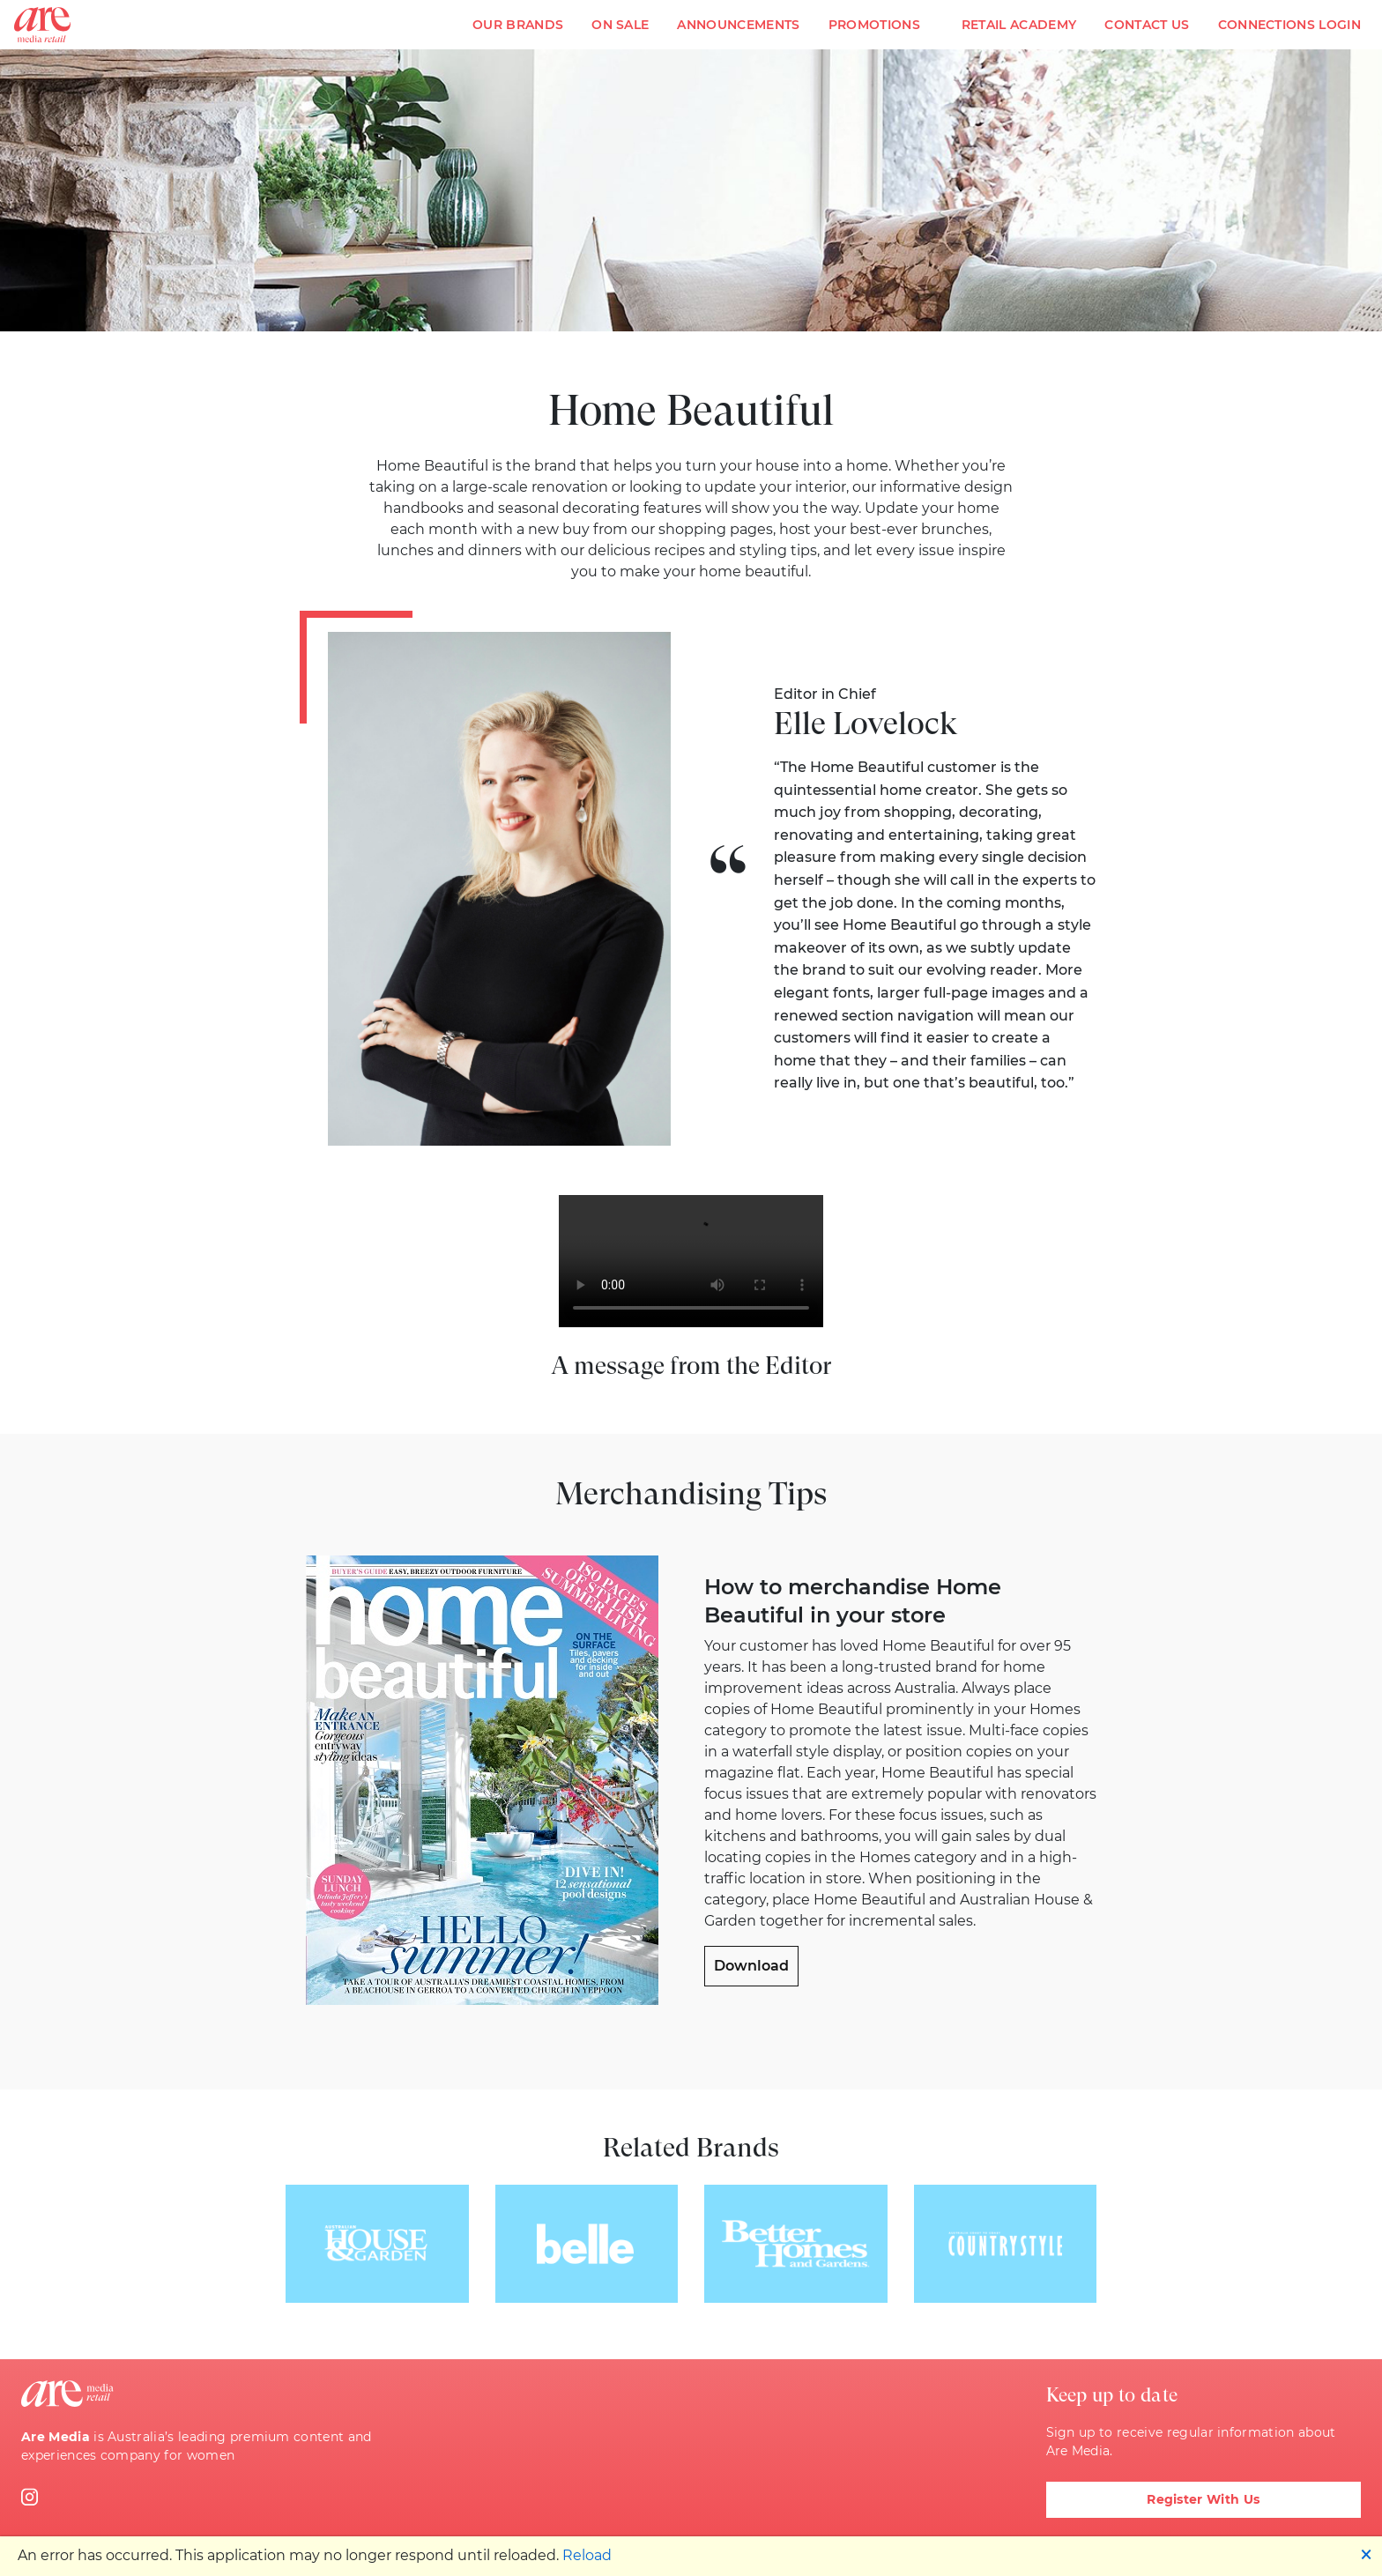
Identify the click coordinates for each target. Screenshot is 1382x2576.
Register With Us (1203, 2499)
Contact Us (1146, 25)
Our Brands (517, 25)
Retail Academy (1019, 25)
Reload (587, 2555)
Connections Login (1289, 25)
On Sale (620, 25)
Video (691, 1261)
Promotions (874, 25)
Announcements (738, 25)
